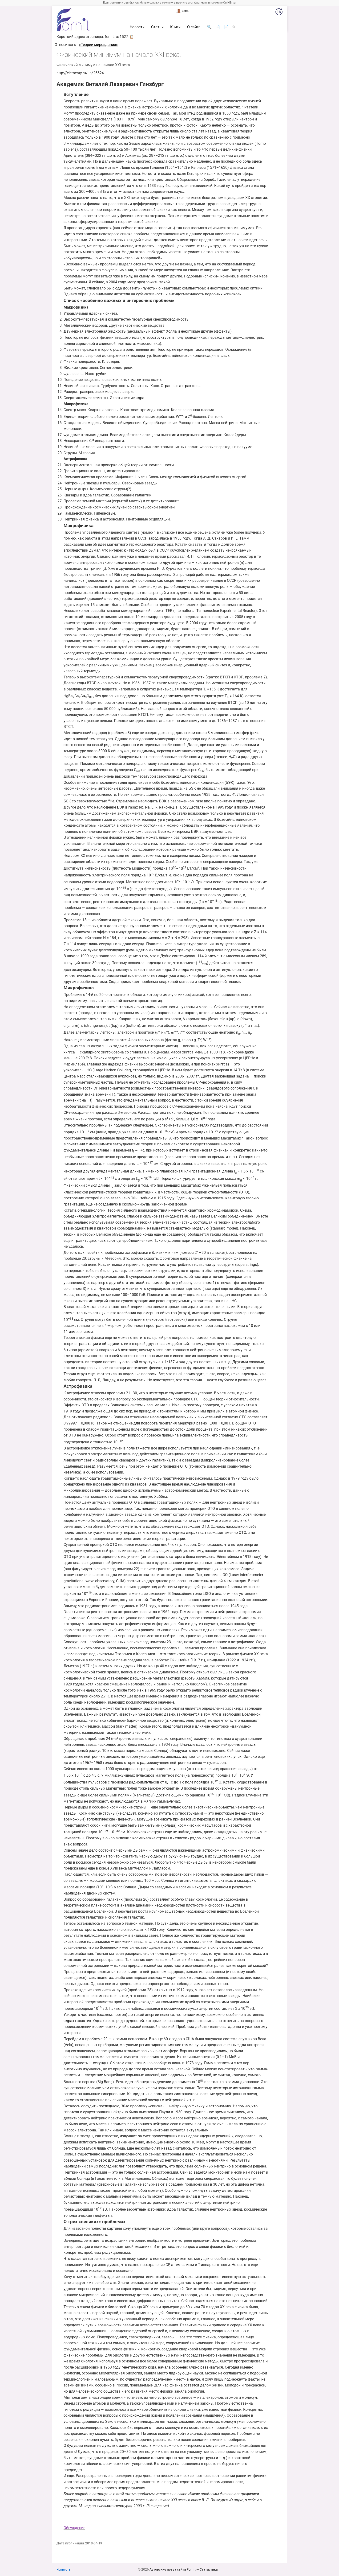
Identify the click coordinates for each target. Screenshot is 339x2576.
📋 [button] (132, 37)
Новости (137, 27)
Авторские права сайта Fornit (172, 2569)
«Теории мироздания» (98, 44)
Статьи (157, 27)
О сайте (193, 27)
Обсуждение (74, 2528)
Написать (63, 2569)
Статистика (209, 2569)
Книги (175, 27)
